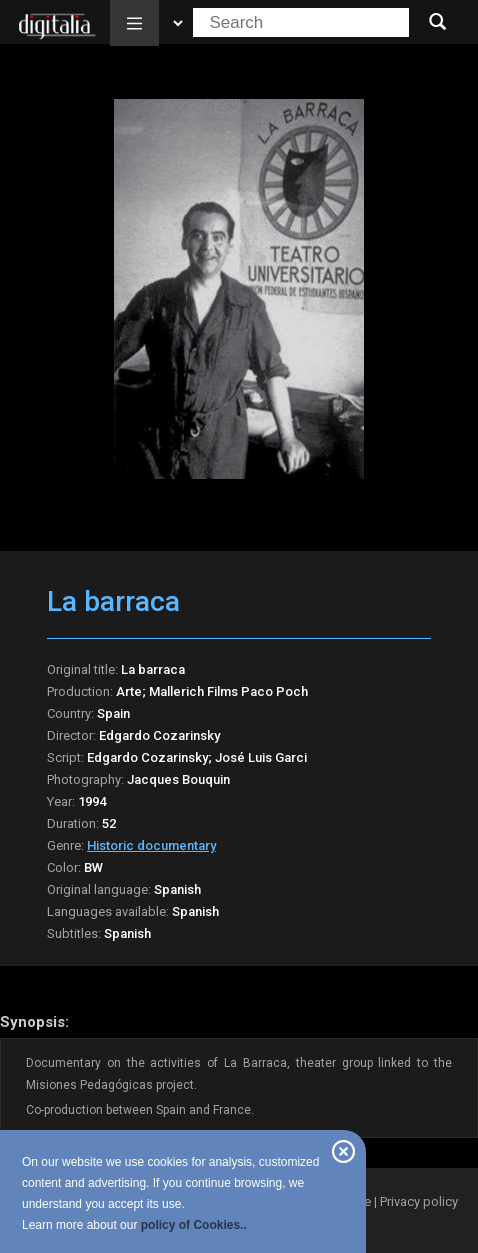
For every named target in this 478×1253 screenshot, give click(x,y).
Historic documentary (151, 845)
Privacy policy (419, 1201)
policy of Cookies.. (194, 1225)
